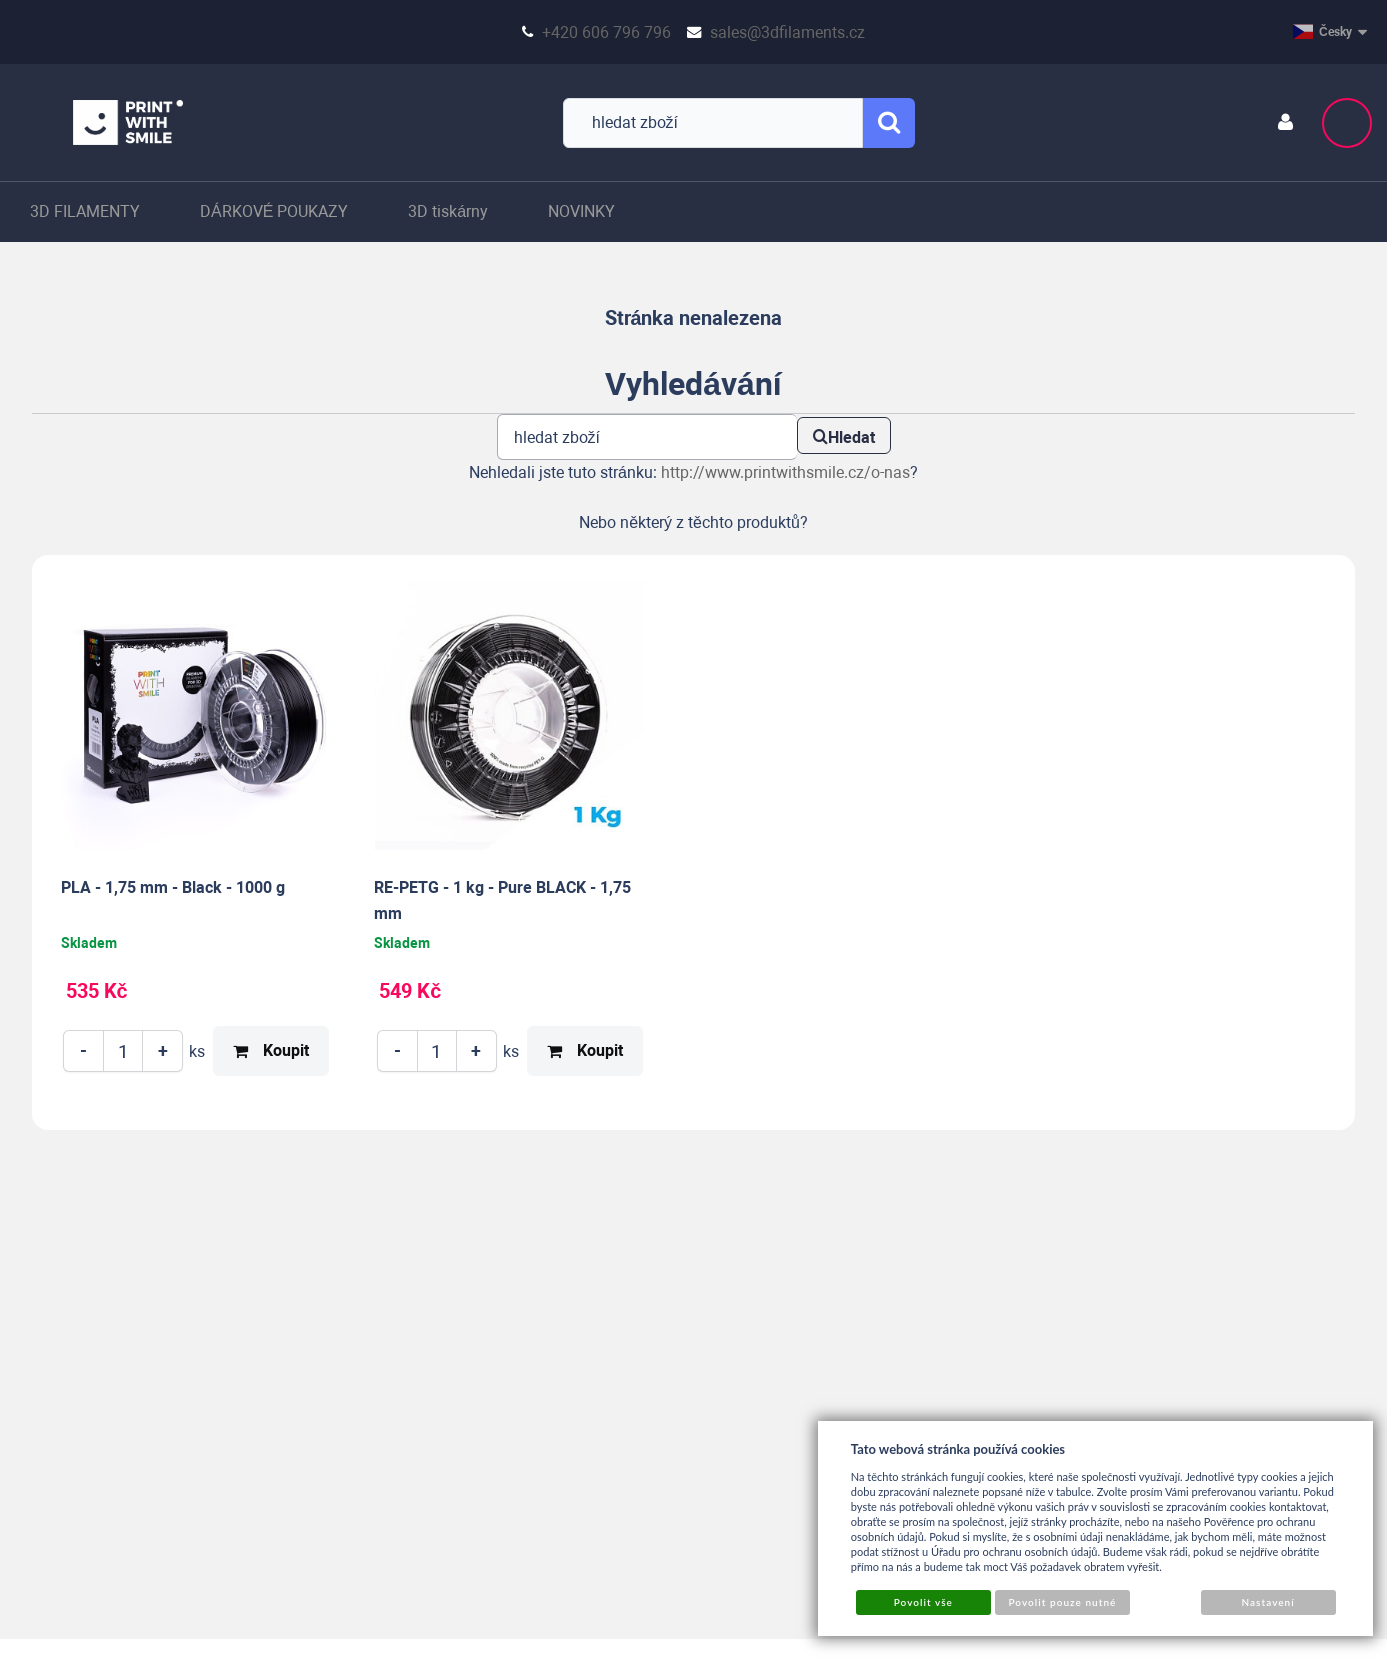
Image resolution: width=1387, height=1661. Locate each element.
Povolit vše (923, 1602)
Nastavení (1267, 1602)
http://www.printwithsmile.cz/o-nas (785, 472)
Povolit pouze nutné (1062, 1602)
